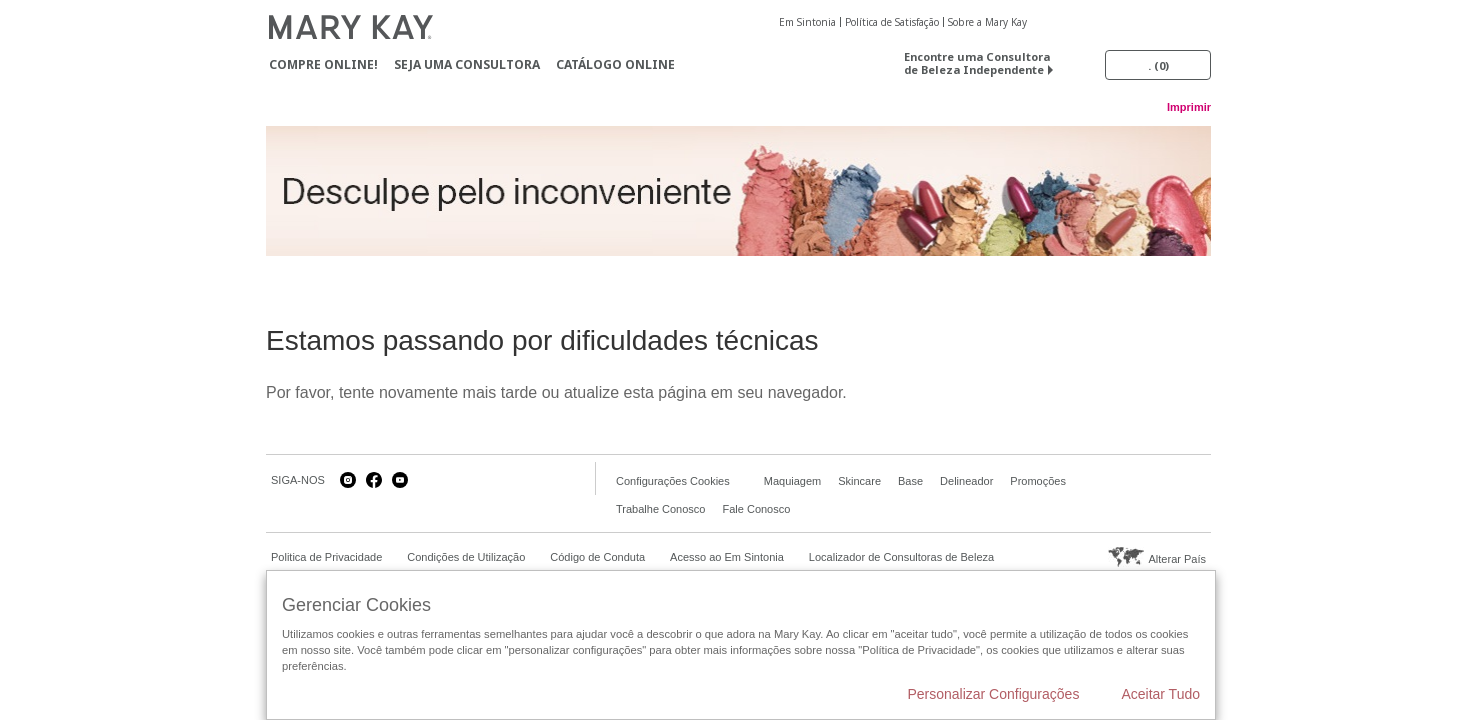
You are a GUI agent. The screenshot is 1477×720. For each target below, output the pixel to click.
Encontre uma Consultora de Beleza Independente (977, 63)
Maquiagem (792, 481)
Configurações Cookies (673, 481)
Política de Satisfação (892, 22)
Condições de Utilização (466, 557)
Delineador (966, 481)
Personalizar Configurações (993, 694)
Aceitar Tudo (1160, 694)
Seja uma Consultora (467, 64)
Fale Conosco (756, 509)
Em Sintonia (807, 22)
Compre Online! (323, 64)
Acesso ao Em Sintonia (727, 557)
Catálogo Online (615, 64)
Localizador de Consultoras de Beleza (901, 557)
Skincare (859, 481)
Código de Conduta (597, 557)
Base (910, 481)
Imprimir (1189, 107)
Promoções (1038, 481)
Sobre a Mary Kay (987, 22)
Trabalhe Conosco (660, 509)
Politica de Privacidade (326, 557)
